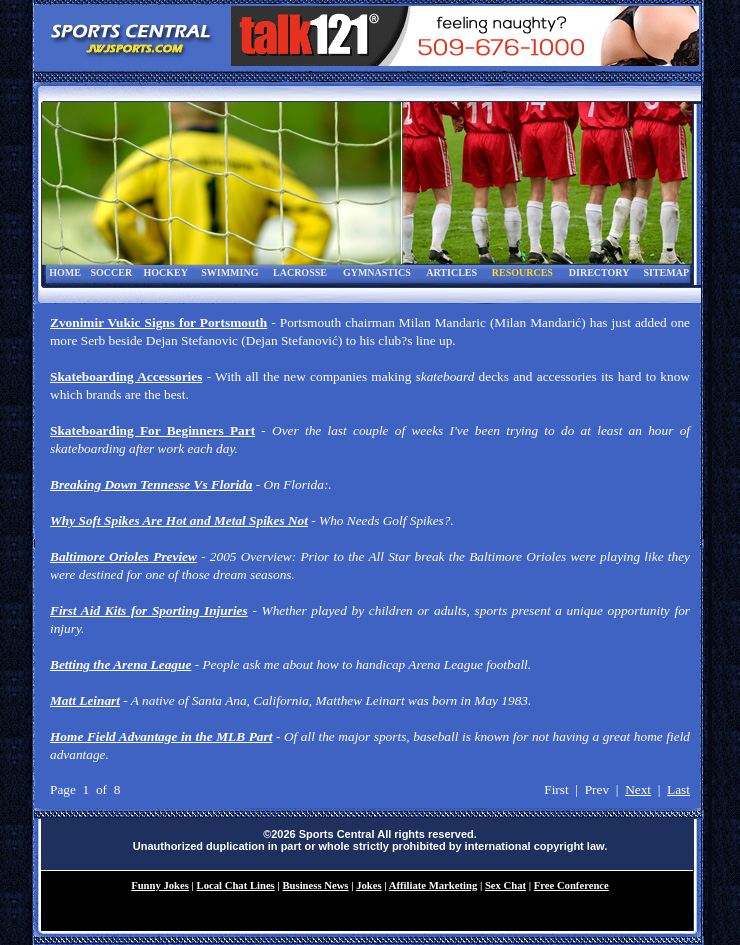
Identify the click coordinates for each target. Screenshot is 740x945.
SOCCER (111, 272)
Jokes (368, 885)
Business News (315, 885)
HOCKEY (165, 272)
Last (678, 789)
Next (638, 789)
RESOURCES (522, 272)
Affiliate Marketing (433, 885)
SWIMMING (229, 272)
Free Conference (571, 885)
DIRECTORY (599, 272)
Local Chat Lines (236, 885)
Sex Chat (505, 885)
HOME (65, 272)
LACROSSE (300, 272)
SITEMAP (666, 272)
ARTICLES (451, 272)
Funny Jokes (160, 885)
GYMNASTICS (377, 272)
